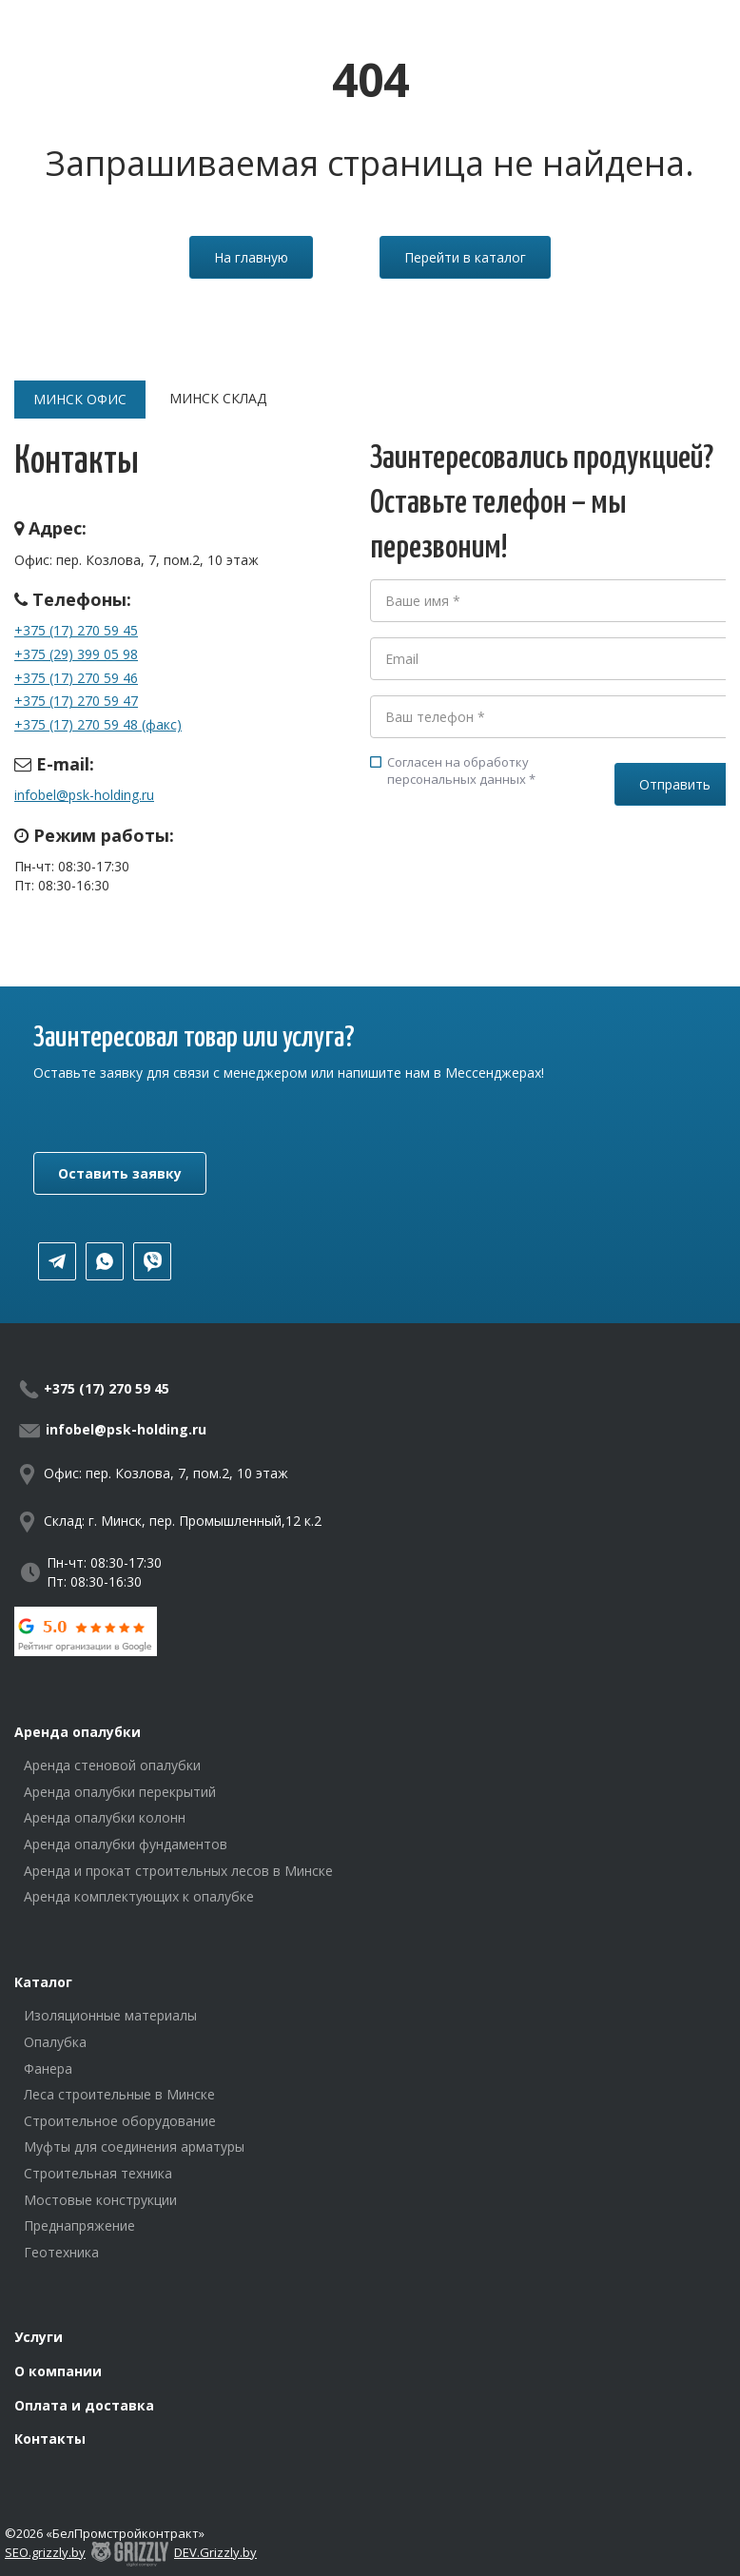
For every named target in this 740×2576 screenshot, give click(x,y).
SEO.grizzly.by (45, 2552)
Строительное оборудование (120, 2121)
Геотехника (61, 2252)
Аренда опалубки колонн (104, 1817)
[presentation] (514, 873)
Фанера (48, 2068)
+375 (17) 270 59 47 (76, 701)
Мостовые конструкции (100, 2200)
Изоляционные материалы (110, 2015)
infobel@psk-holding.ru (84, 795)
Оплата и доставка (84, 2405)
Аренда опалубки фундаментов (125, 1844)
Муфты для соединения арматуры (134, 2146)
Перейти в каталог (465, 257)
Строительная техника (98, 2173)
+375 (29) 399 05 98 (76, 654)
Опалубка (55, 2042)
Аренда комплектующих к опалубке (139, 1896)
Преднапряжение (79, 2225)
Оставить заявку (120, 1173)
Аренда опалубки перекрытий (120, 1792)
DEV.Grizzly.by (215, 2552)
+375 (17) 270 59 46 (76, 678)
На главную (251, 257)
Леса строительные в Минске (119, 2094)
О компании (58, 2371)
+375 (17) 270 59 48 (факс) (98, 724)
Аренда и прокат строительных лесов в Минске (178, 1871)
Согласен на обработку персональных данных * (453, 770)
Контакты (50, 2439)
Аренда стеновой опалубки (112, 1765)
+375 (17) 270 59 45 (76, 630)
